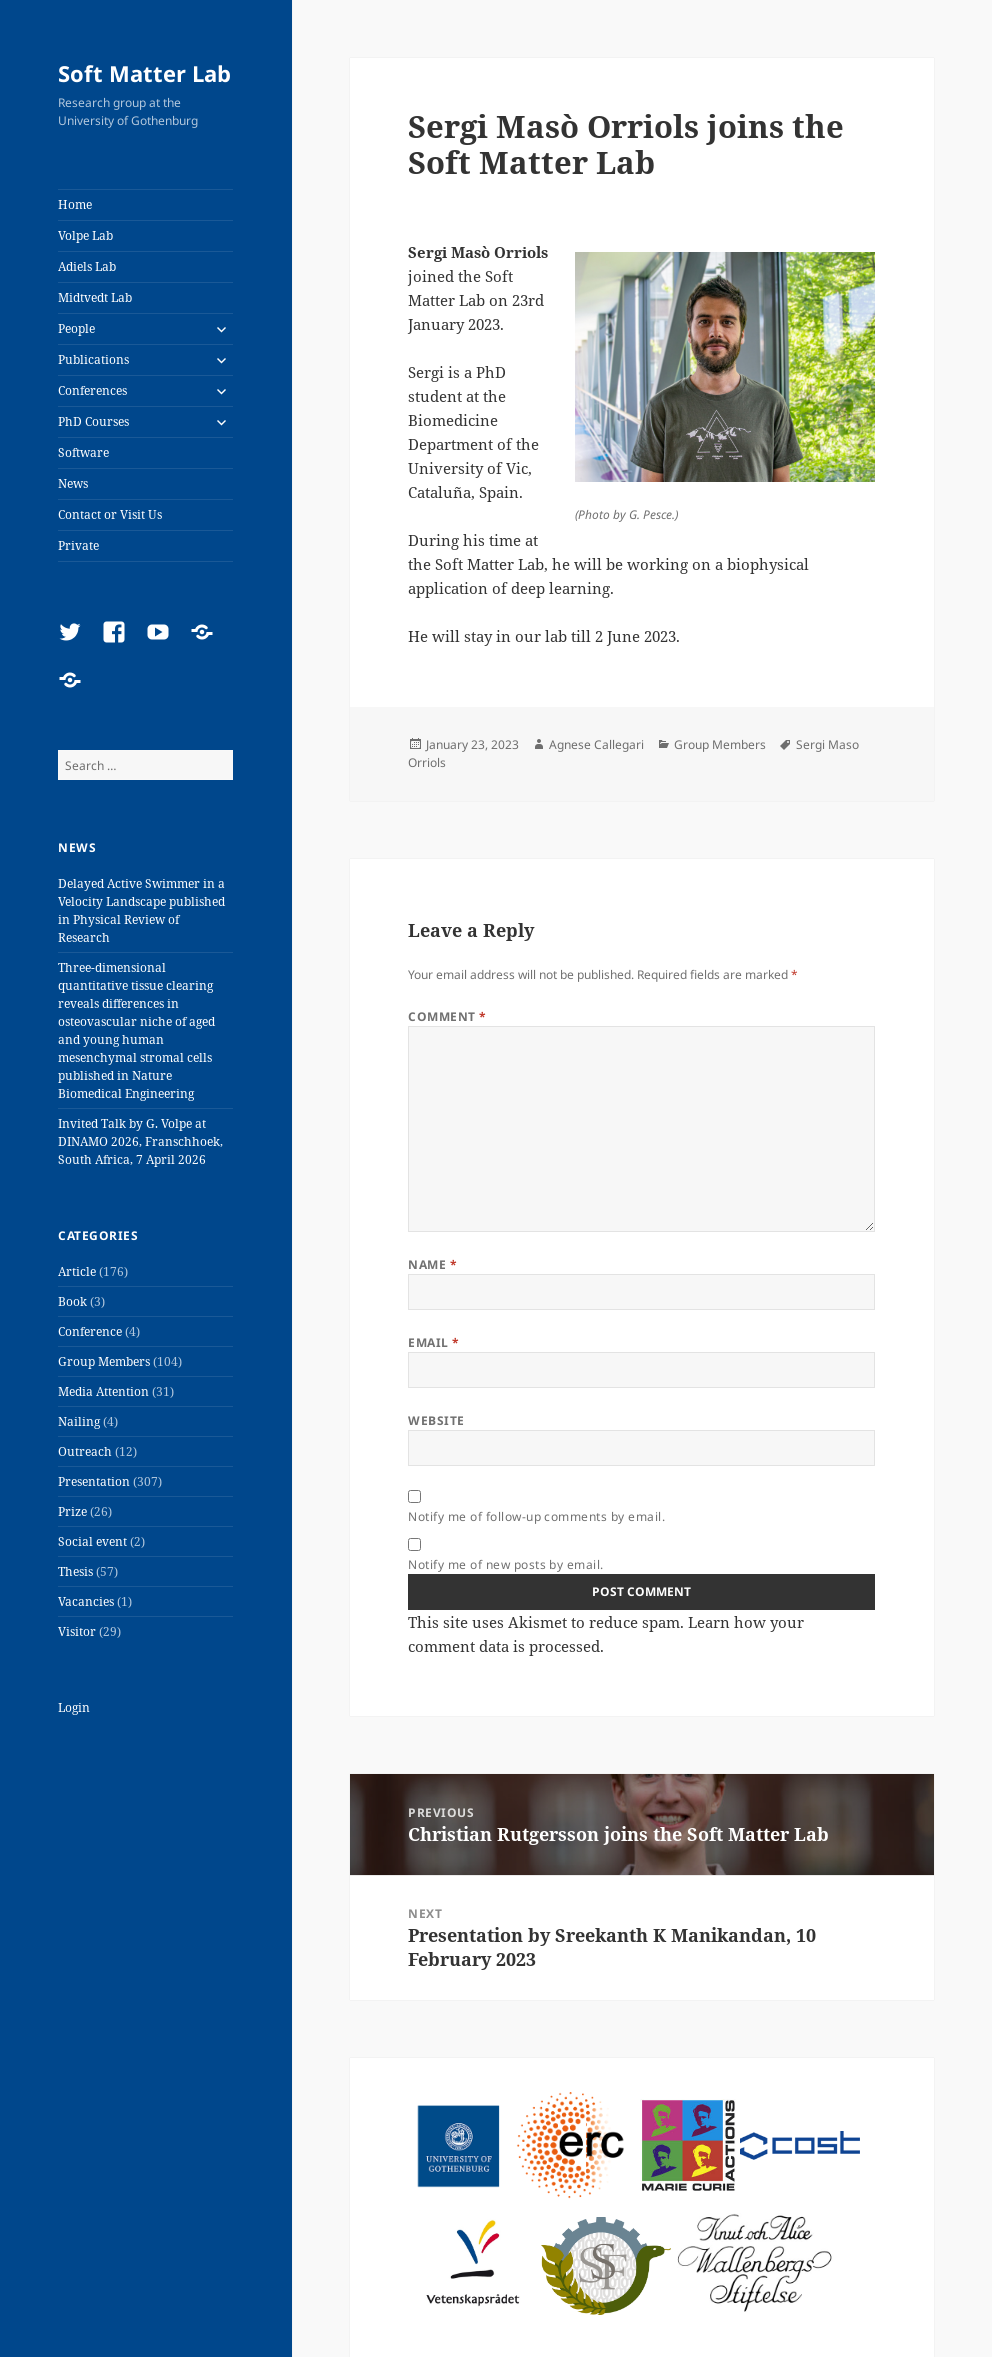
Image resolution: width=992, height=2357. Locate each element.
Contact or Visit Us (110, 514)
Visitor (77, 1631)
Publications (93, 359)
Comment (447, 1016)
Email (433, 1342)
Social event (92, 1541)
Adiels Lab (87, 266)
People (76, 328)
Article (77, 1271)
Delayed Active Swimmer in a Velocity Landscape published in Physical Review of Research (141, 910)
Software (83, 452)
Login (74, 1707)
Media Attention (103, 1391)
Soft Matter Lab (144, 73)
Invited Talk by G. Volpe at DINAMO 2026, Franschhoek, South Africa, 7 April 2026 (140, 1141)
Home (75, 204)
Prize (72, 1511)
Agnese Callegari (596, 744)
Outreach (85, 1451)
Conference (90, 1331)
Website (436, 1420)
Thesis (75, 1571)
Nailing (79, 1421)
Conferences (92, 390)
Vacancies (86, 1601)
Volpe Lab (85, 235)
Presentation (94, 1481)
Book (72, 1301)
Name (432, 1264)
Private (78, 545)
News (73, 483)
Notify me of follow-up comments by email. (536, 1516)
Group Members (104, 1361)
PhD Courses (93, 421)
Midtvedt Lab (95, 297)
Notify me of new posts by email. (505, 1564)
